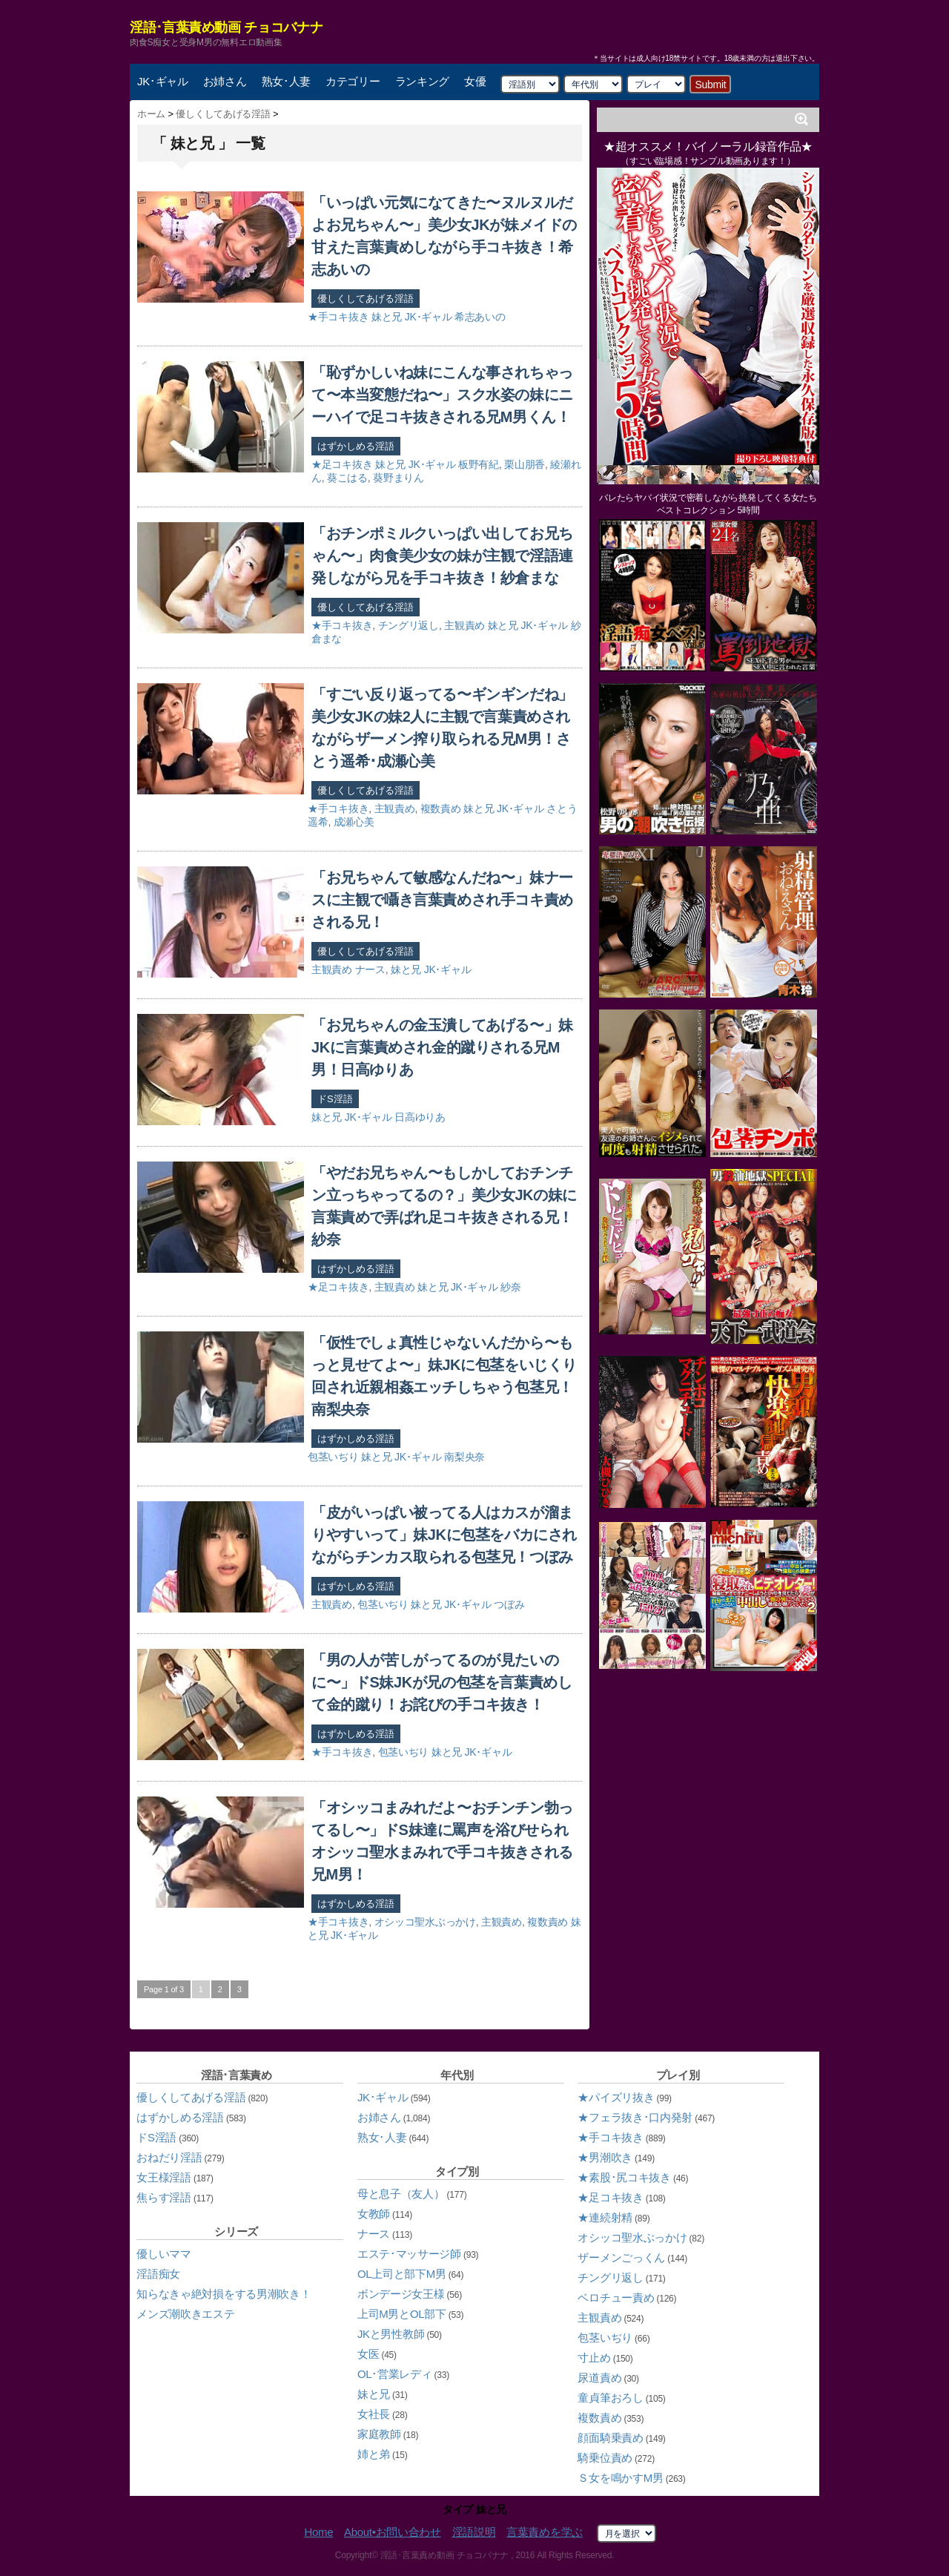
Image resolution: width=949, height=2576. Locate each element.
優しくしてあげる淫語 (365, 298)
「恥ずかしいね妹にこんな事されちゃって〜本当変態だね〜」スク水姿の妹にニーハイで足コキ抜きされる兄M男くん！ (442, 394)
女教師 (373, 2213)
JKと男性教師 (390, 2334)
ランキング (422, 81)
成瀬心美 (354, 822)
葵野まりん (398, 478)
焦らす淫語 (163, 2197)
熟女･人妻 (286, 81)
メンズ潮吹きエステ (185, 2313)
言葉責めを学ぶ (544, 2532)
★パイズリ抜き (616, 2097)
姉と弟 (373, 2454)
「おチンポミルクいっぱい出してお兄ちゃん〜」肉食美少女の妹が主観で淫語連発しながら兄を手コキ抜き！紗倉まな (442, 555)
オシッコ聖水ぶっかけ (425, 1922)
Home (318, 2532)
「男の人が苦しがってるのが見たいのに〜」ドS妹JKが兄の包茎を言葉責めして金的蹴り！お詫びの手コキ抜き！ (441, 1682)
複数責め (440, 808)
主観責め (464, 625)
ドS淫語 (335, 1098)
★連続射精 (605, 2217)
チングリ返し (408, 625)
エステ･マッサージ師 (409, 2253)
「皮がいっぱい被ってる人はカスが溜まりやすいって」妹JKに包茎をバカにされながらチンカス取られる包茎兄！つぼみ (444, 1534)
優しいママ (163, 2253)
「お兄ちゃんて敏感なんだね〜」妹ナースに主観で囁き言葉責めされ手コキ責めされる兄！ (442, 899)
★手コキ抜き (338, 317)
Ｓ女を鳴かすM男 (620, 2477)
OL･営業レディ (394, 2374)
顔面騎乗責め (610, 2437)
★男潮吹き (605, 2157)
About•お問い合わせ (392, 2532)
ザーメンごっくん (621, 2257)
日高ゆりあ (420, 1117)
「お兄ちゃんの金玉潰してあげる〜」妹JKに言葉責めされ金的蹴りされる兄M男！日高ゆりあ (442, 1047)
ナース (370, 969)
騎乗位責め (605, 2457)
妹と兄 (386, 317)
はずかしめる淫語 (355, 446)
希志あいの (480, 317)
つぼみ (509, 1604)
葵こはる (347, 478)
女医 (368, 2354)
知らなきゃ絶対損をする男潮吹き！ (223, 2293)
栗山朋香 (524, 464)
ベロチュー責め (616, 2297)
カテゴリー (352, 81)
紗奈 (510, 1287)
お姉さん (225, 81)
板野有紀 (478, 464)
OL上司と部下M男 (401, 2273)
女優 (475, 81)
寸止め (594, 2357)
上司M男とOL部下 (401, 2313)
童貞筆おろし (610, 2397)
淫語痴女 (158, 2273)
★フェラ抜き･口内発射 (635, 2117)
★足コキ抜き (341, 464)
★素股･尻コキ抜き (624, 2177)
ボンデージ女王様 (401, 2293)
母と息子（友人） (401, 2193)
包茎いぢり (333, 1457)
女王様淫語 (163, 2177)
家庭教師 (379, 2434)
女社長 (373, 2414)
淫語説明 (474, 2532)
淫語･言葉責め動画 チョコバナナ (226, 27)
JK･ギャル (162, 81)
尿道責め (599, 2377)
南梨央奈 (464, 1457)
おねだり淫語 (169, 2157)
